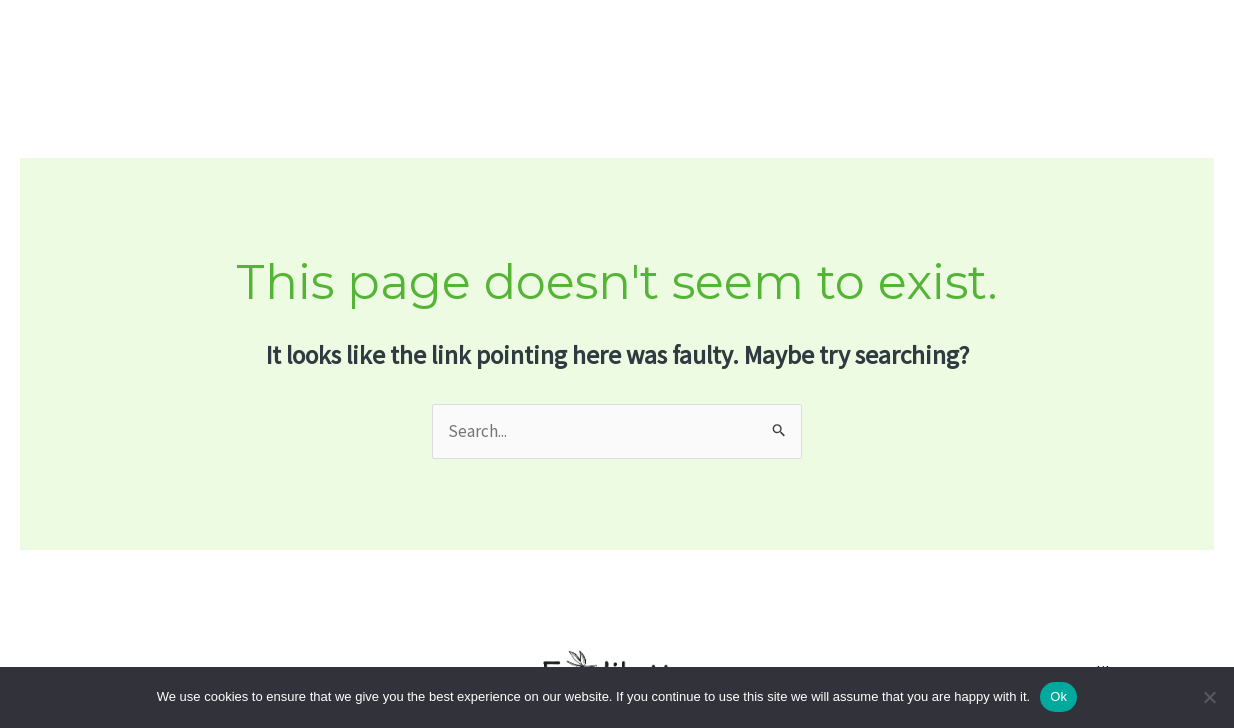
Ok (1058, 696)
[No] (1209, 697)
